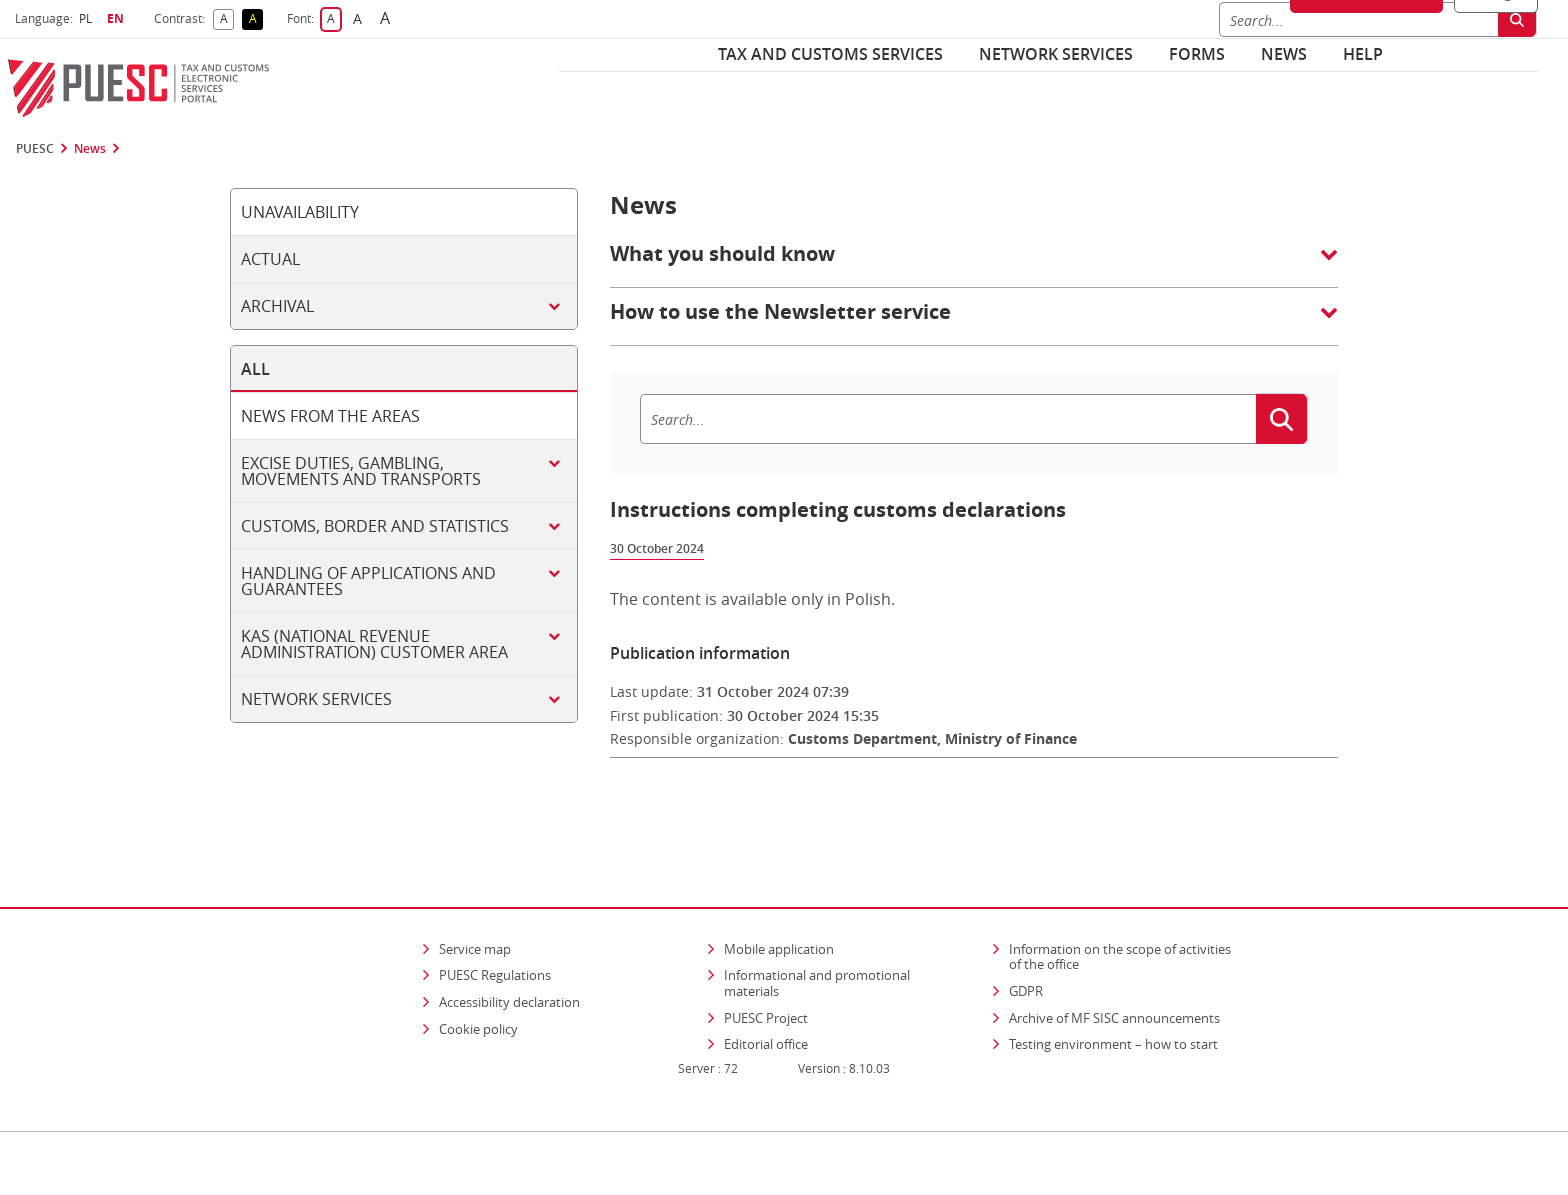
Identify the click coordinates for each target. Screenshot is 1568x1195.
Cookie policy (478, 971)
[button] (974, 264)
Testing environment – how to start (1113, 987)
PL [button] (88, 18)
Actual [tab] (270, 259)
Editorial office (766, 987)
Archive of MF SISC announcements (1114, 960)
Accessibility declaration (509, 944)
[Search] (948, 419)
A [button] (227, 19)
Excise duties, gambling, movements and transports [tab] (361, 471)
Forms (1197, 54)
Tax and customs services (830, 54)
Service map (475, 891)
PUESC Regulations (495, 918)
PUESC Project (766, 960)
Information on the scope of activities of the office (1126, 899)
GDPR (1026, 933)
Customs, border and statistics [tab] (375, 526)
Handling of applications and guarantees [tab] (368, 581)
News (1284, 54)
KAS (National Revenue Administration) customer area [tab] (374, 644)
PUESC (35, 149)
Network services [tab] (316, 699)
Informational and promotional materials (817, 926)
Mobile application (779, 891)
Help (1363, 54)
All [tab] (255, 369)
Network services (1056, 54)
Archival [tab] (277, 306)
